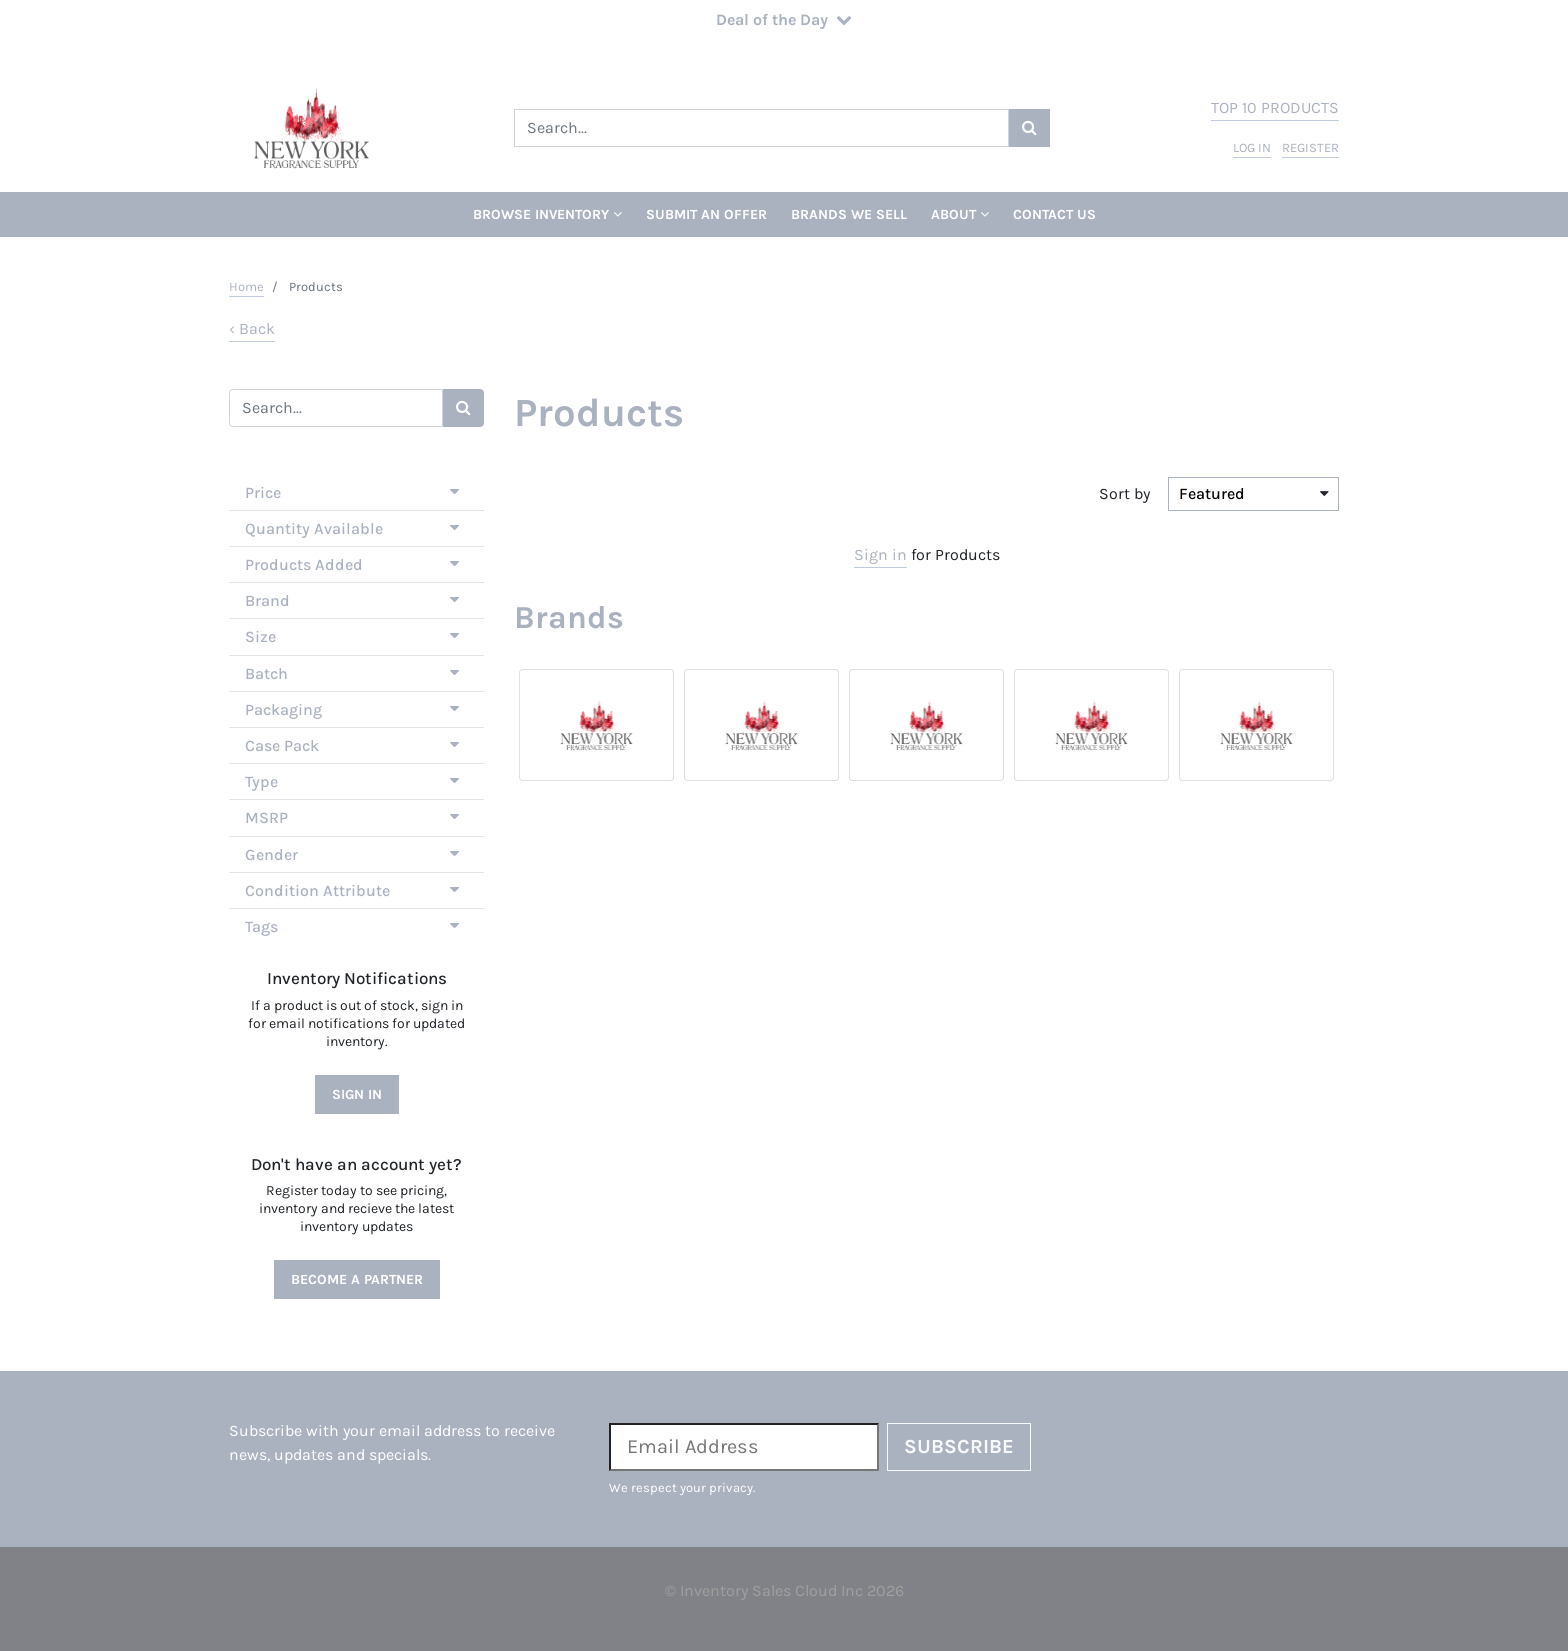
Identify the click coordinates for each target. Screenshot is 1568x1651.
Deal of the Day (784, 19)
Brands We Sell (849, 214)
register (1310, 147)
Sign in (880, 554)
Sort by (1124, 493)
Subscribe (959, 1446)
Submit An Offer (706, 214)
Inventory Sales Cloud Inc (771, 1590)
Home (246, 286)
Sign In (357, 1094)
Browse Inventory (547, 214)
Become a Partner (357, 1279)
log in (1252, 147)
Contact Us (1054, 214)
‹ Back (252, 328)
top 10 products (1275, 107)
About (960, 214)
